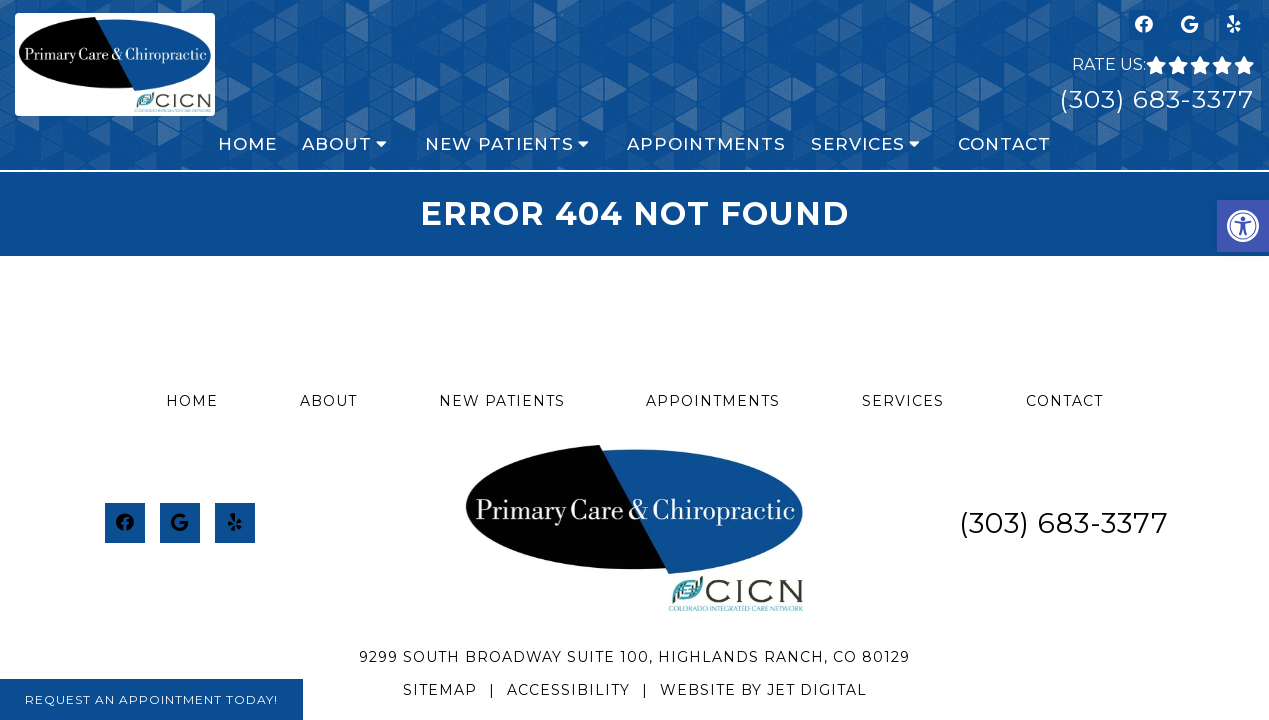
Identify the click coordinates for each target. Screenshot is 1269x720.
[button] (1243, 226)
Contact (1004, 144)
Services (858, 144)
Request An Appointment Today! (151, 699)
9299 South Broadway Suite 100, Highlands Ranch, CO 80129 (634, 657)
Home (247, 144)
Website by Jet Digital (763, 690)
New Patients (499, 144)
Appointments (706, 144)
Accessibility (568, 690)
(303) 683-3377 (1156, 99)
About (337, 144)
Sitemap (440, 690)
